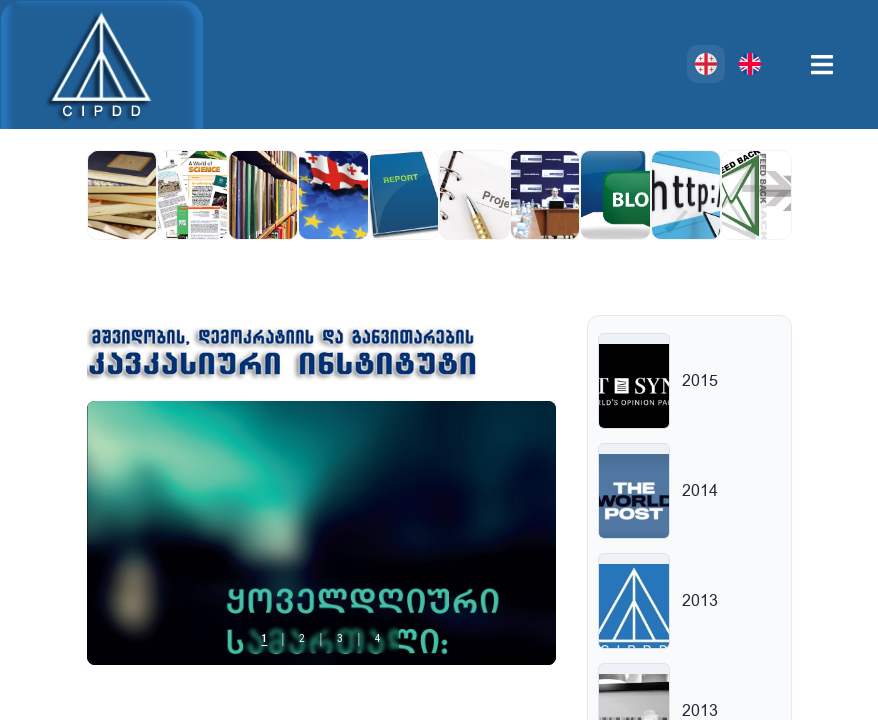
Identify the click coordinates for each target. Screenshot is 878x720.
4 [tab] (378, 639)
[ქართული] (706, 64)
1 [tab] (264, 639)
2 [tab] (302, 639)
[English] (750, 64)
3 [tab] (340, 639)
